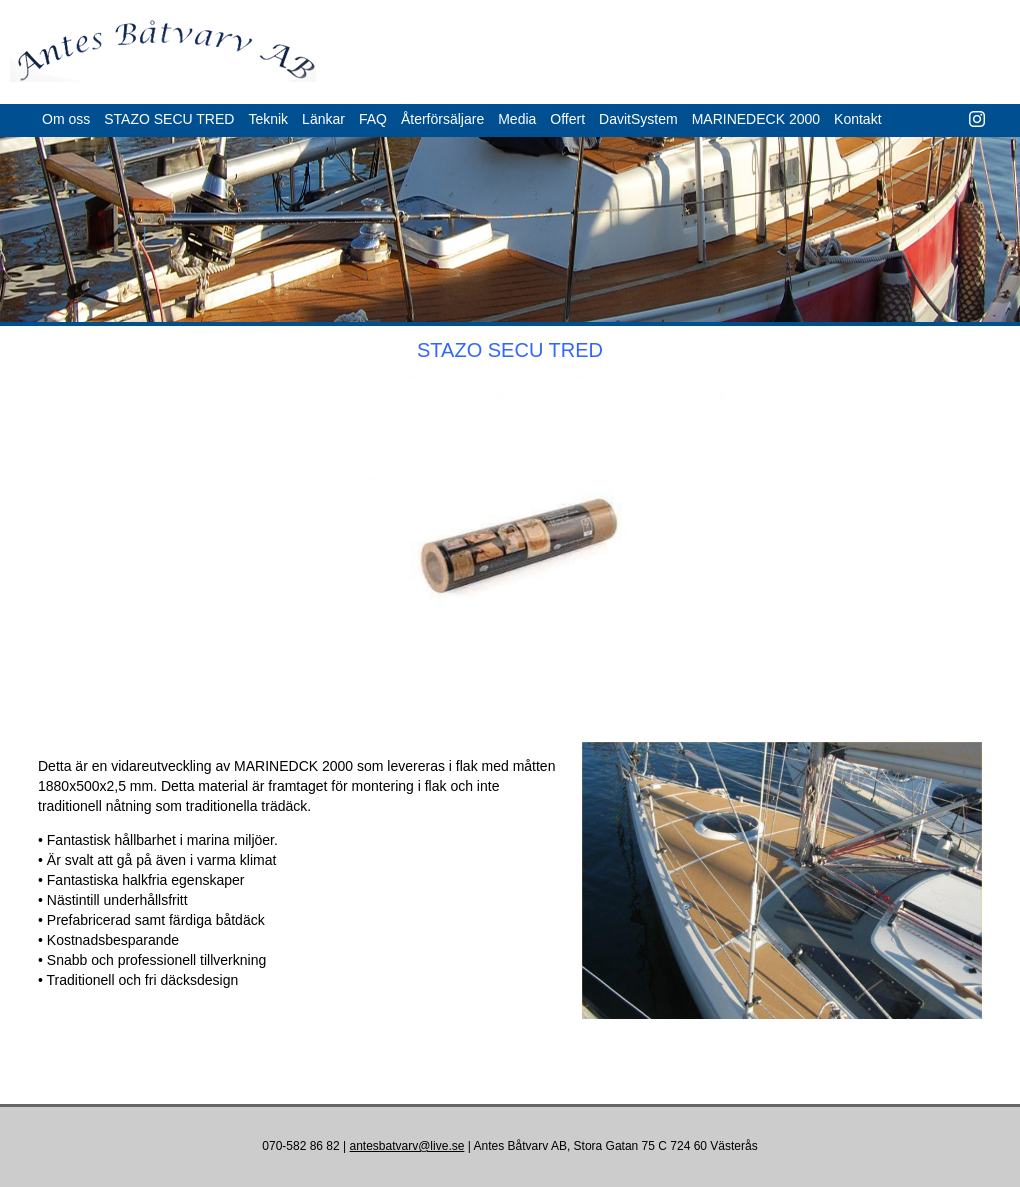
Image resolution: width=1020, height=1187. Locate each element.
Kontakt (857, 119)
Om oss (66, 119)
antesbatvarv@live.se (406, 1146)
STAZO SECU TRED (169, 119)
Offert (567, 119)
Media (517, 119)
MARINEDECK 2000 (756, 119)
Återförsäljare (442, 119)
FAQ (373, 119)
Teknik (268, 119)
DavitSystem (638, 119)
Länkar (323, 119)
